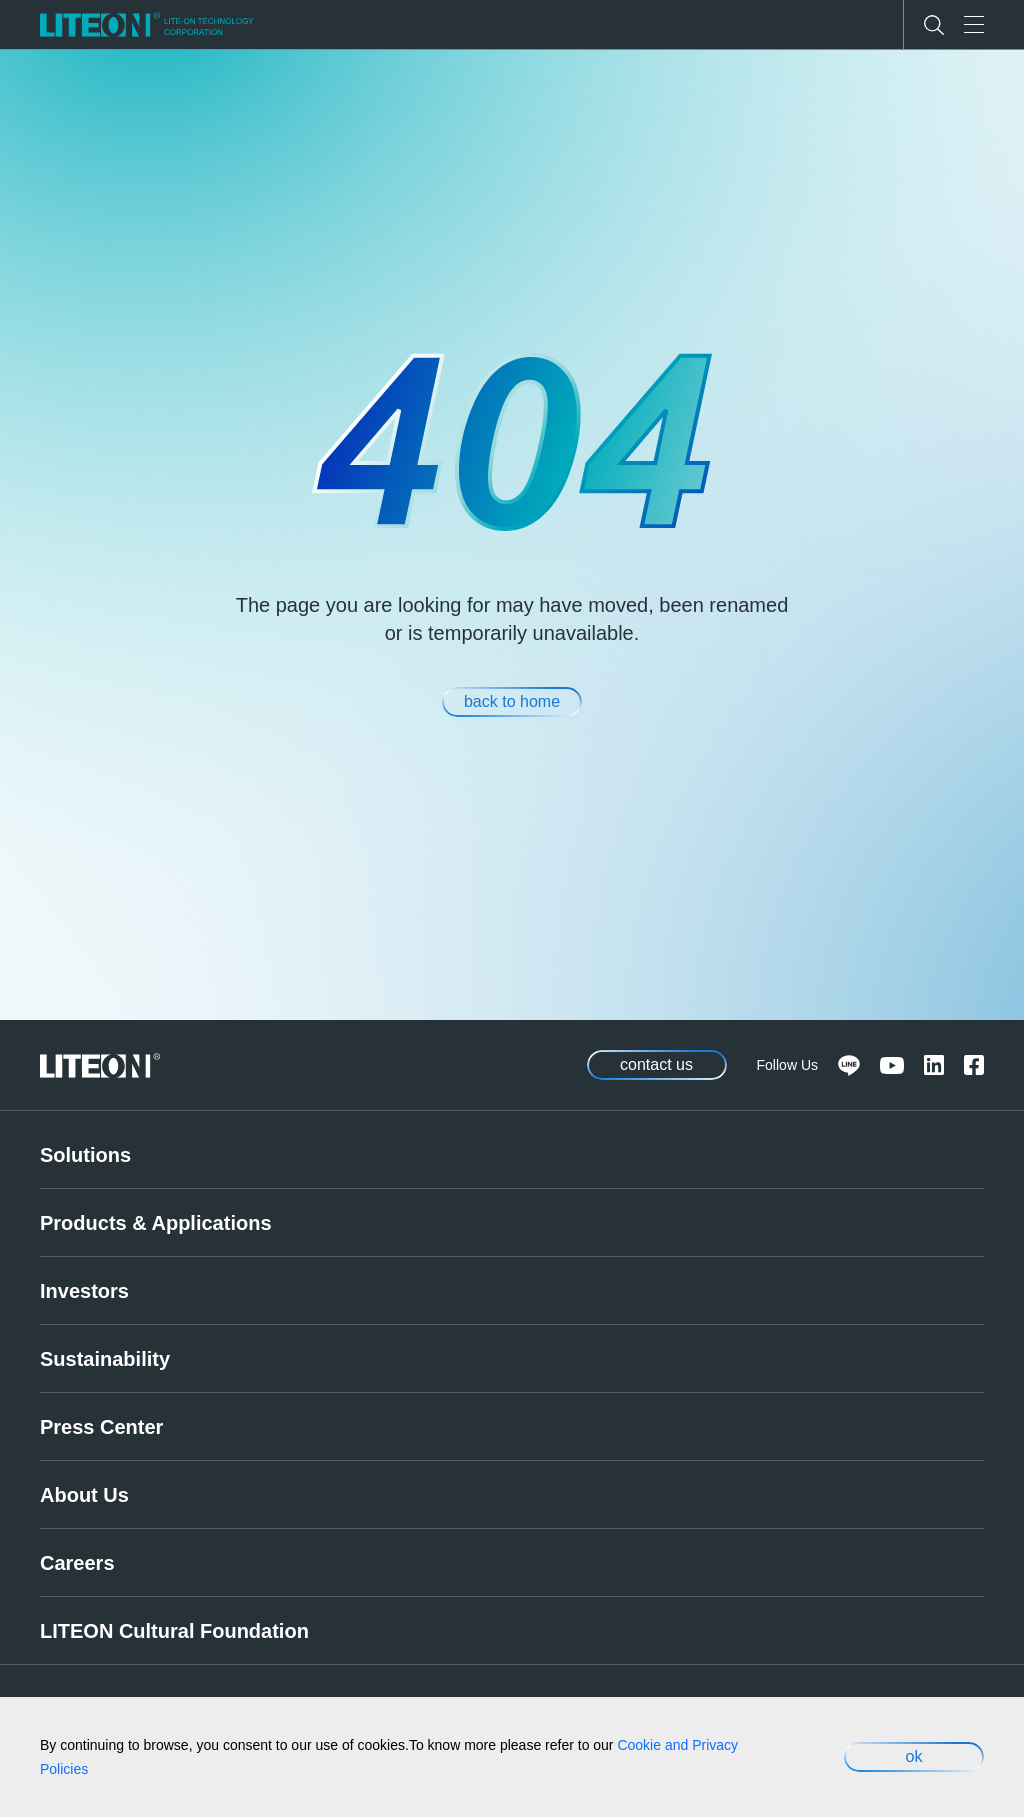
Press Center (101, 1427)
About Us (84, 1495)
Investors (84, 1291)
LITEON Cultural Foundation (174, 1631)
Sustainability (105, 1359)
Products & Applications (156, 1223)
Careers (77, 1563)
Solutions (85, 1155)
